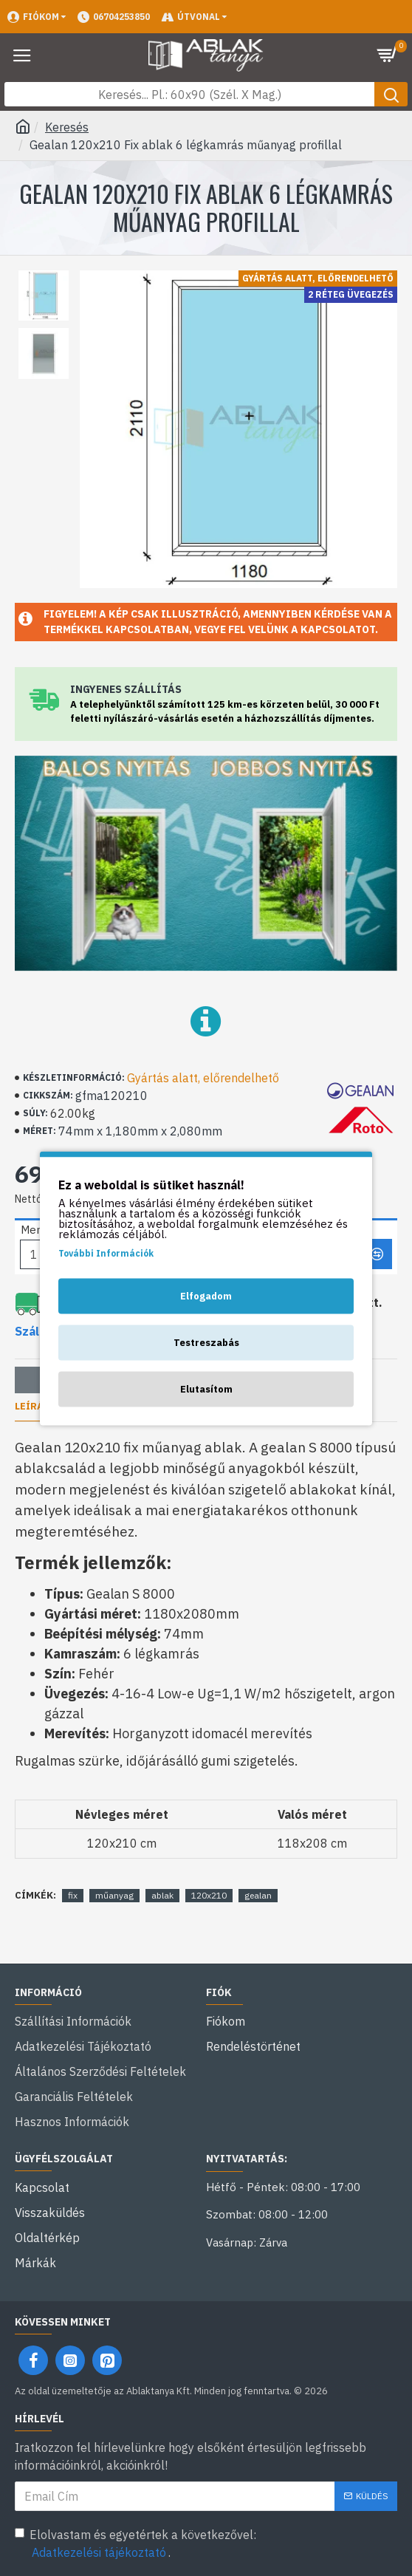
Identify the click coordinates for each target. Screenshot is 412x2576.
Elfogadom (206, 1295)
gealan (258, 1895)
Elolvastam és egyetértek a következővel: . (135, 2544)
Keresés (67, 127)
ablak (162, 1895)
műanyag (114, 1895)
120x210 (209, 1895)
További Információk (106, 1252)
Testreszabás (206, 1342)
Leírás (32, 1406)
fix (73, 1895)
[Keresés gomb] (391, 94)
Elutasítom (206, 1388)
